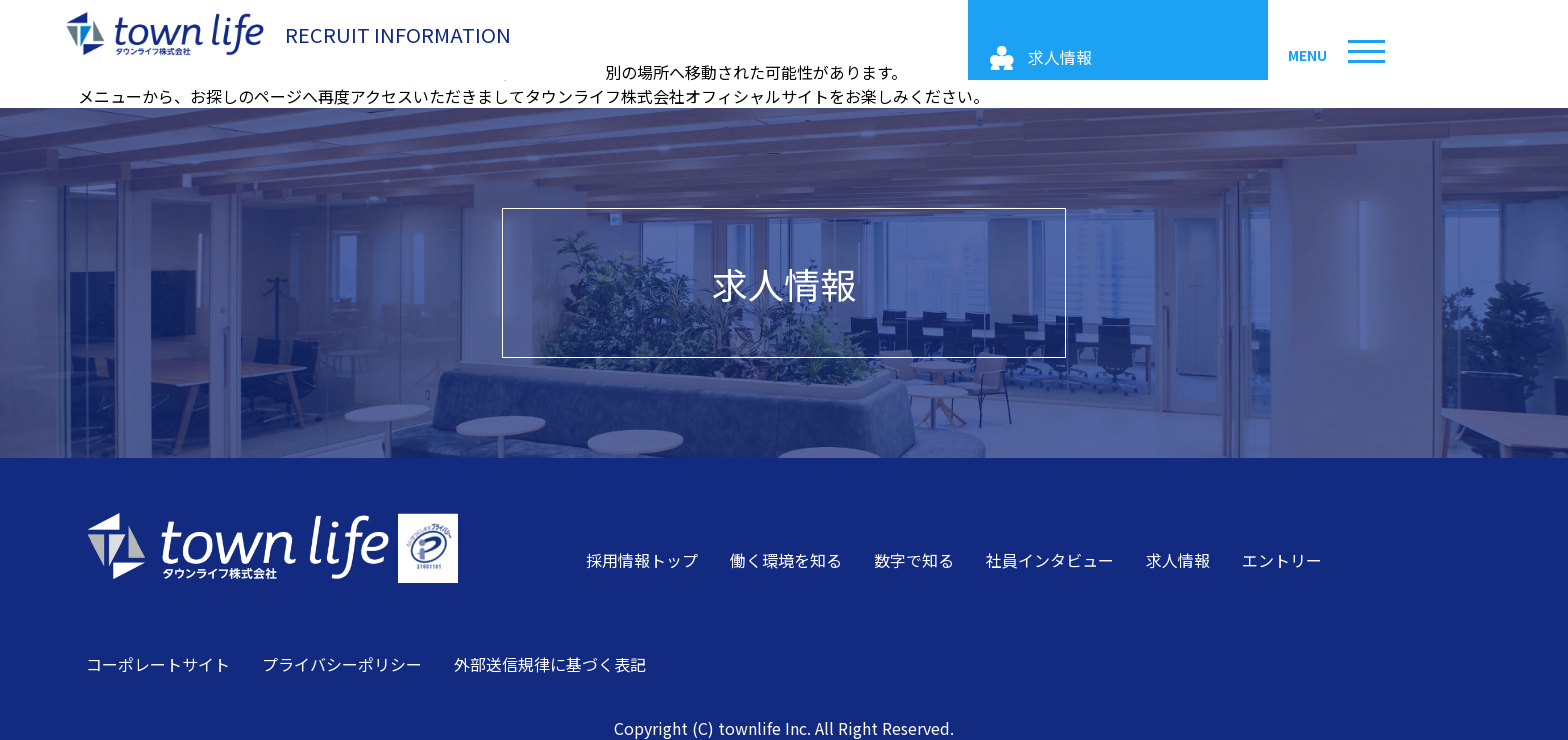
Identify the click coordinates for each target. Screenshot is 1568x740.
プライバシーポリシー (342, 664)
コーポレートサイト (158, 664)
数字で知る (914, 560)
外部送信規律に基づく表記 (550, 664)
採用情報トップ (642, 560)
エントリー (1282, 560)
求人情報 (784, 283)
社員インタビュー (1050, 560)
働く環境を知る (786, 560)
